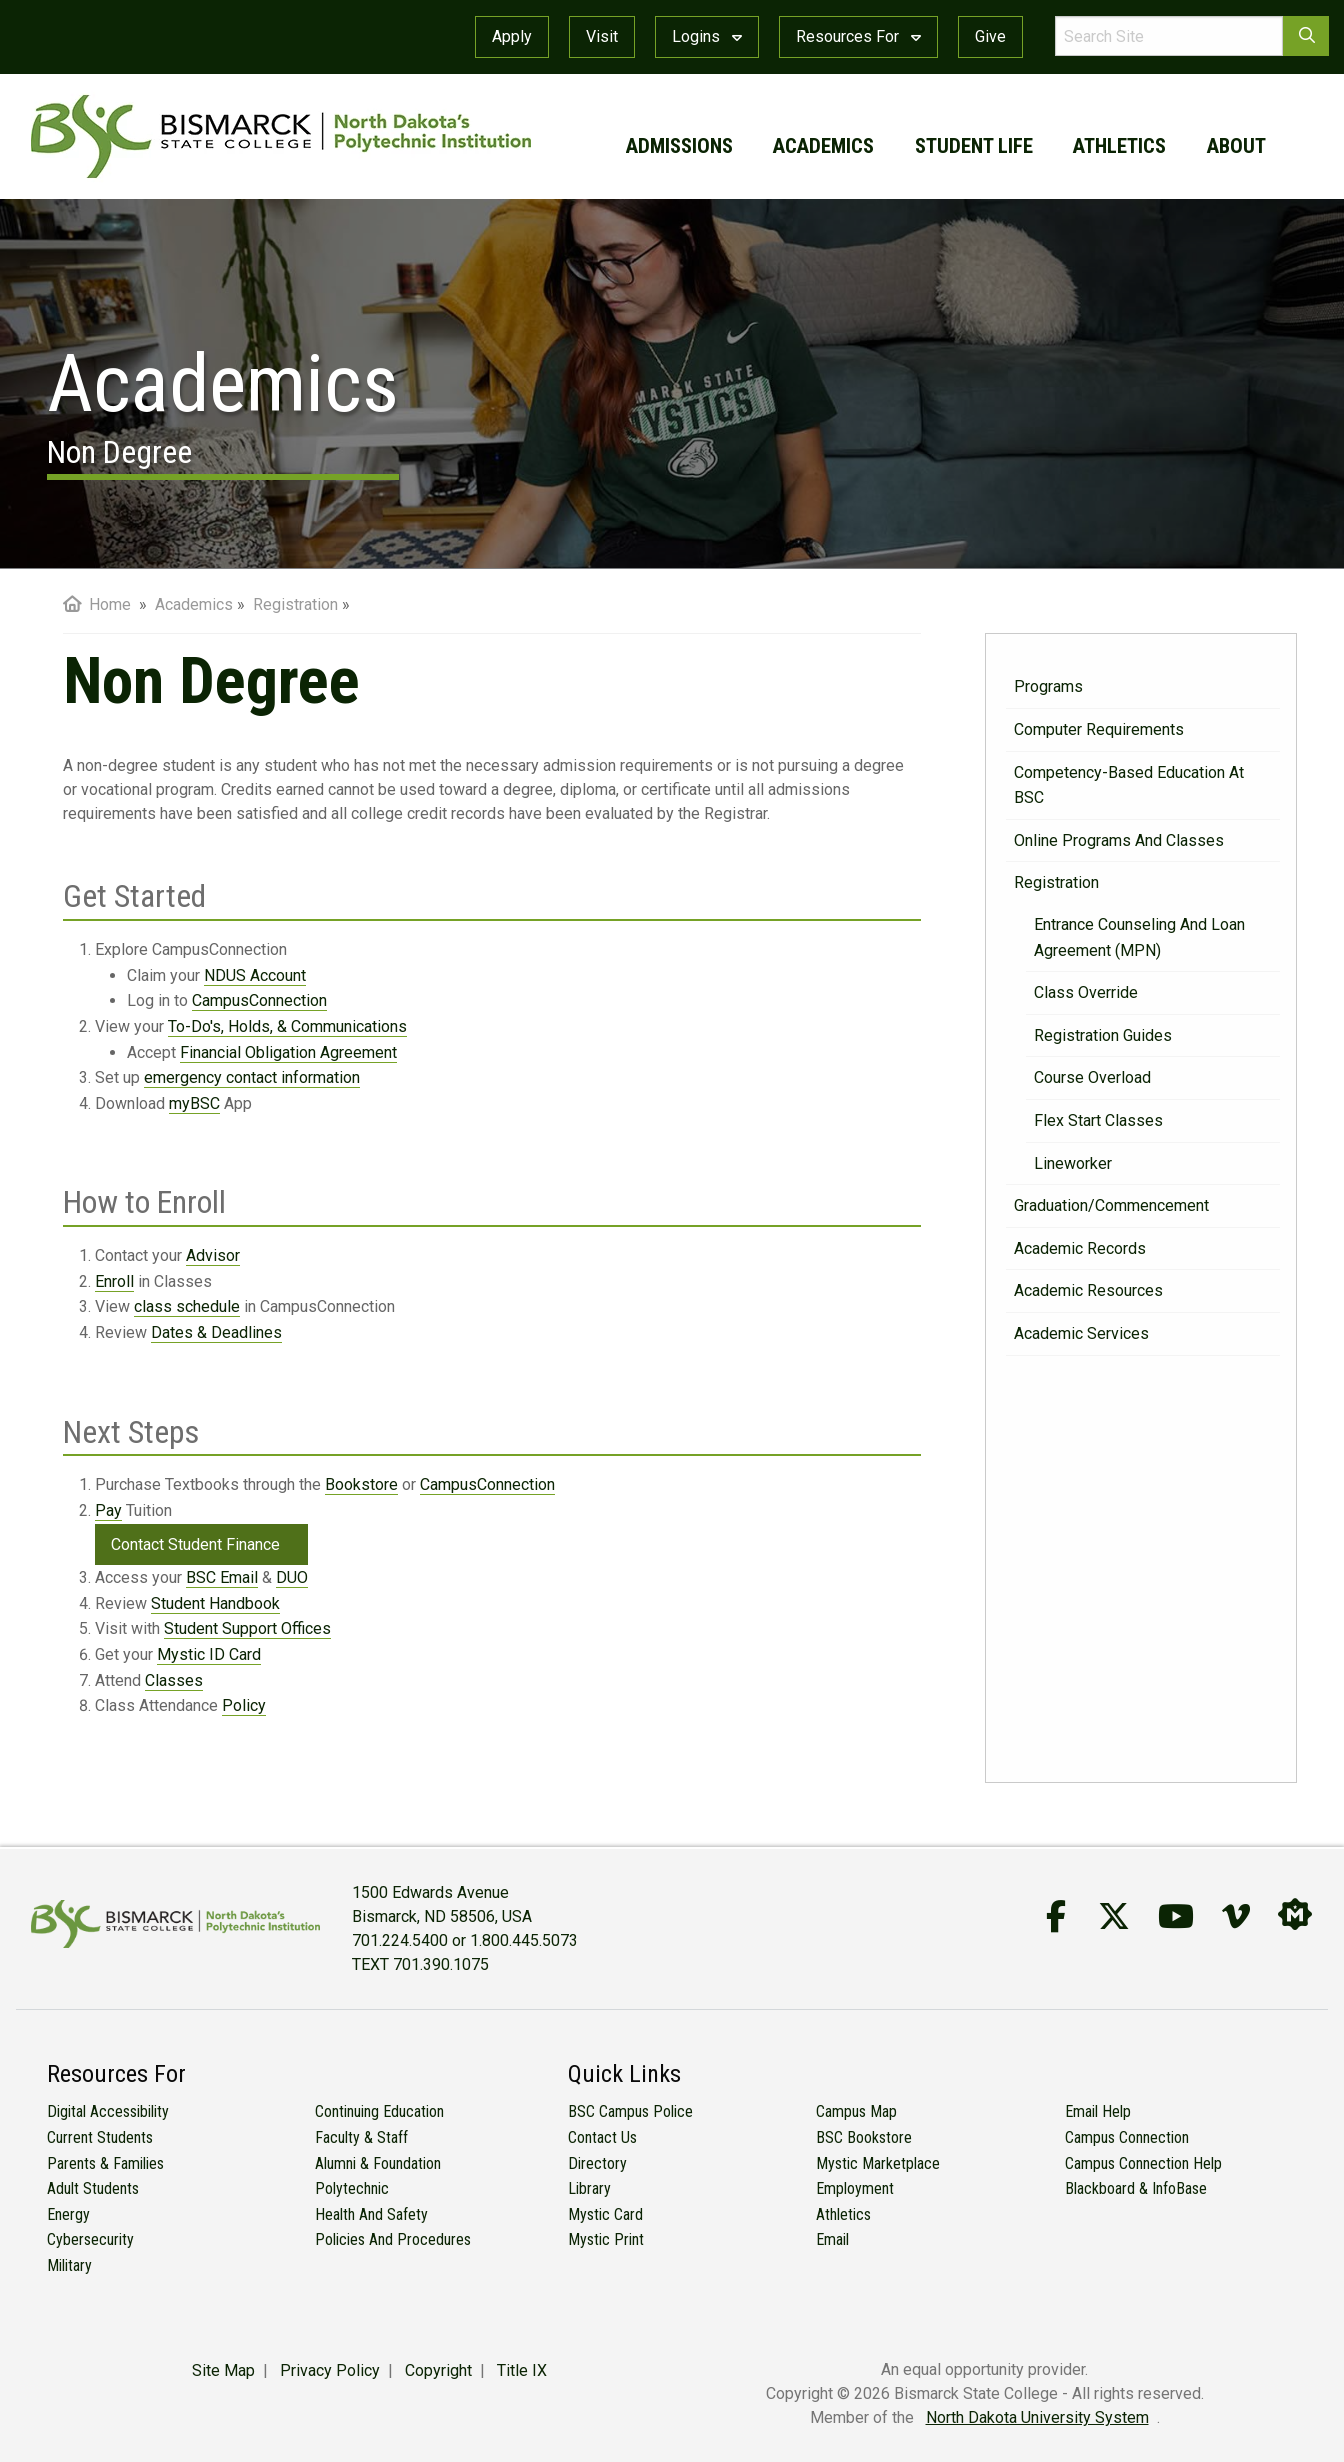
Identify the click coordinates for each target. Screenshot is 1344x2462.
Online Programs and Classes (1119, 840)
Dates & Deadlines (216, 1332)
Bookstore (361, 1484)
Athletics (843, 2214)
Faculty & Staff (361, 2137)
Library (589, 2188)
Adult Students (93, 2188)
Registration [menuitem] (295, 604)
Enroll (114, 1281)
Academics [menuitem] (194, 604)
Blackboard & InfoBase (1136, 2188)
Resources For (858, 36)
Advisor (213, 1255)
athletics (1119, 146)
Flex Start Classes (1098, 1120)
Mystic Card (605, 2214)
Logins (707, 36)
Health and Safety (371, 2214)
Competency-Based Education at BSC (1129, 785)
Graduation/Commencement (1111, 1205)
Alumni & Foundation (378, 2163)
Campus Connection (1127, 2137)
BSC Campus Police (630, 2111)
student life (974, 146)
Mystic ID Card (209, 1654)
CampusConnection (259, 1000)
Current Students (100, 2137)
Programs (1048, 686)
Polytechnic (352, 2188)
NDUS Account (255, 975)
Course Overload (1092, 1077)
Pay (108, 1510)
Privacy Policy (330, 2370)
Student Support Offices (247, 1628)
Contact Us (602, 2137)
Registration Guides (1103, 1035)
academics (823, 146)
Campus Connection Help (1143, 2163)
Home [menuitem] (97, 604)
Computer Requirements (1099, 729)
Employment (855, 2188)
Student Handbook (215, 1603)
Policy (244, 1705)
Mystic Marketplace (878, 2163)
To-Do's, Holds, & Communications (287, 1026)
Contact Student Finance (195, 1544)
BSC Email (222, 1577)
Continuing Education (379, 2111)
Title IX (522, 2370)
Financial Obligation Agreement (288, 1052)
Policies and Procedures (393, 2239)
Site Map (223, 2370)
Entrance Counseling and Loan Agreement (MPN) (1139, 937)
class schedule (187, 1306)
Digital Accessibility (108, 2111)
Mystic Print (606, 2239)
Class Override (1086, 992)
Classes (174, 1680)
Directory (597, 2163)
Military (69, 2265)
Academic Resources (1088, 1290)
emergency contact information (252, 1077)
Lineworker (1073, 1163)
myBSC (194, 1103)
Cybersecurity (90, 2239)
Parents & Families (105, 2163)
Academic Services (1081, 1333)
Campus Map (856, 2111)
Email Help (1098, 2111)
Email (832, 2239)
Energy (68, 2214)
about (1236, 146)
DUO (292, 1577)
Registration (1056, 882)
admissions (679, 146)
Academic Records (1080, 1248)
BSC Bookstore (864, 2137)
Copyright (438, 2370)
